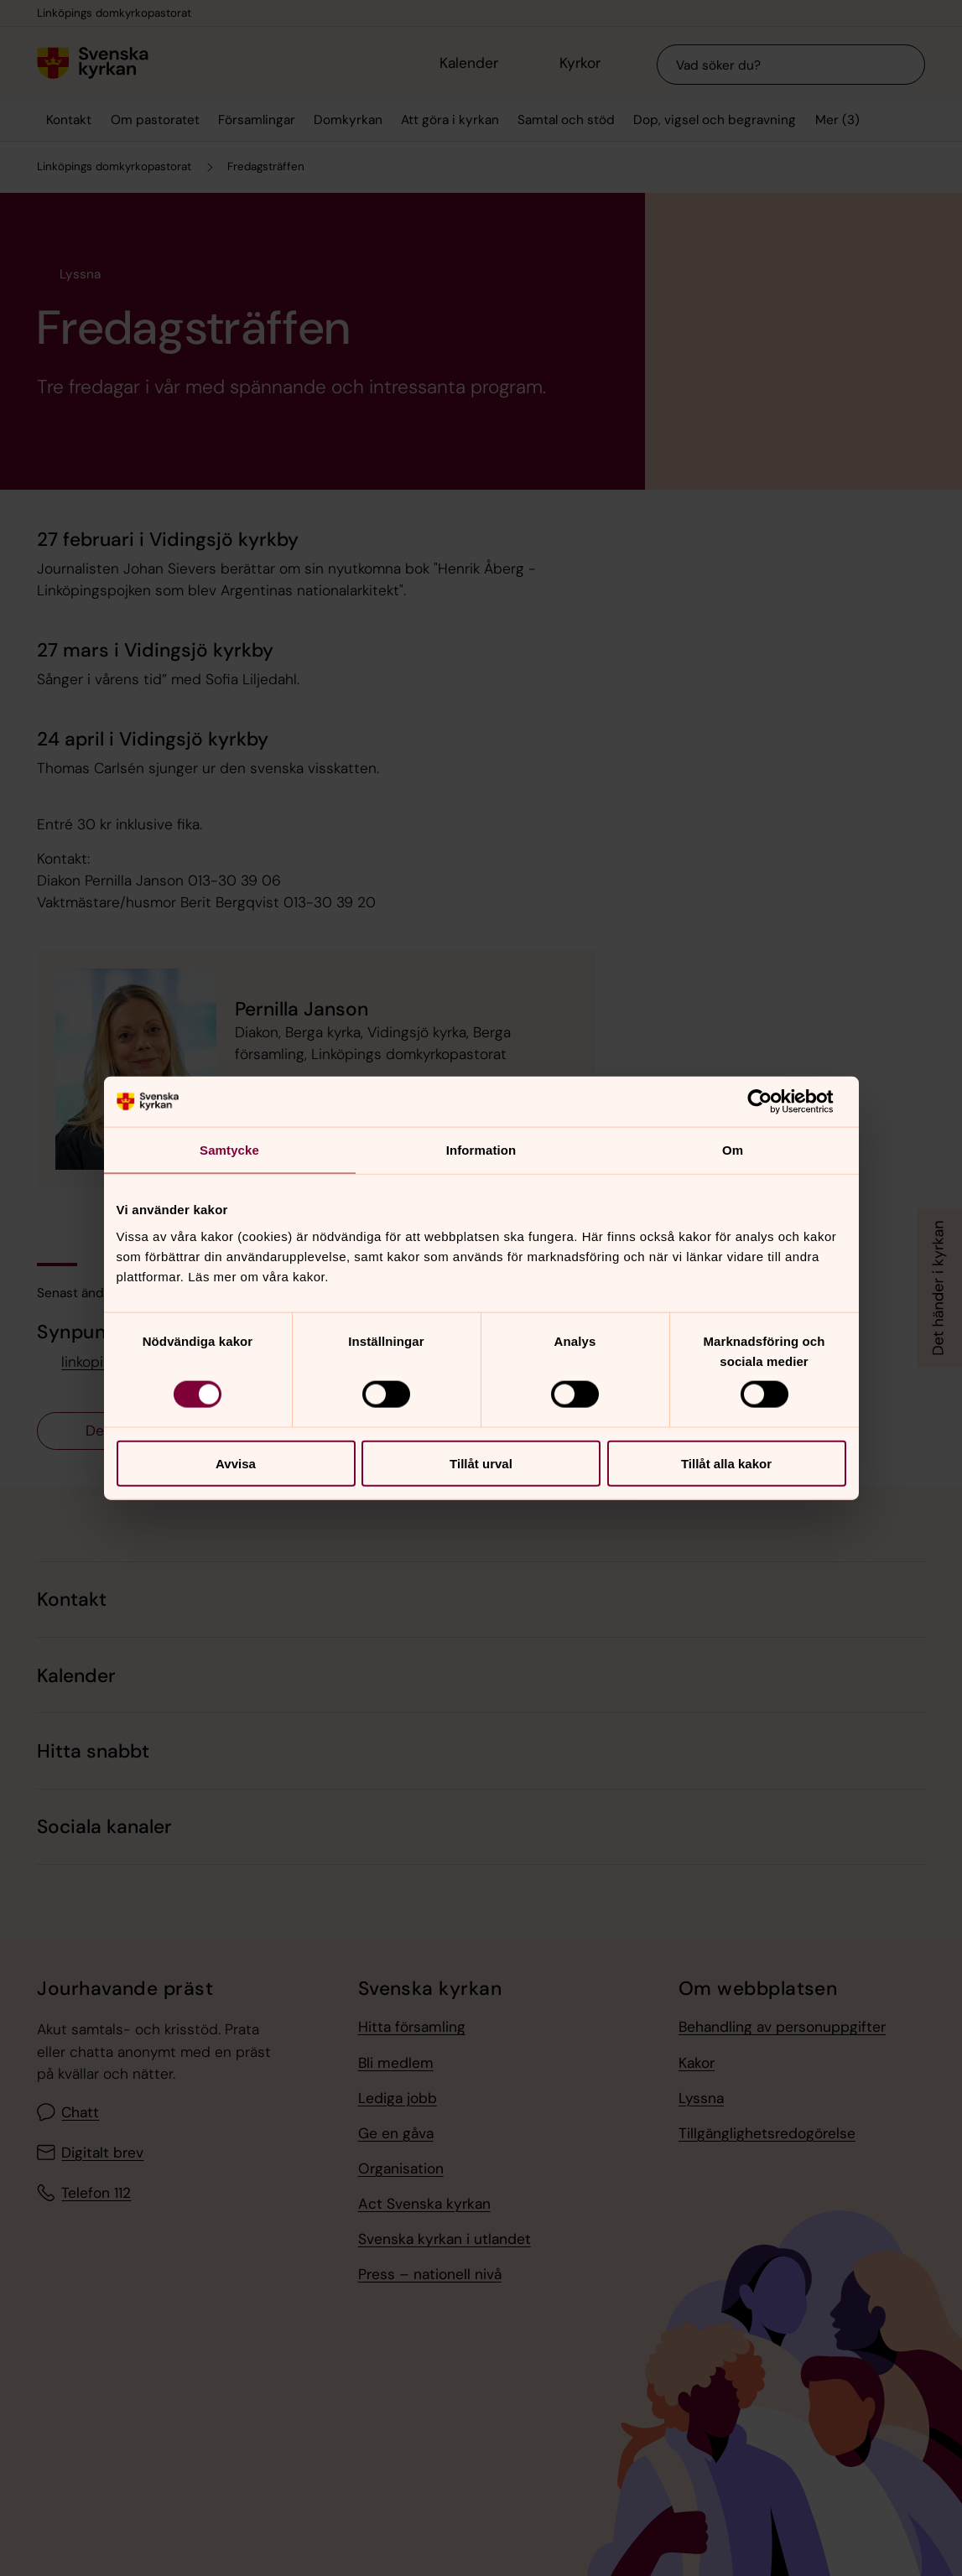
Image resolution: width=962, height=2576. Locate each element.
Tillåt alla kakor (726, 1463)
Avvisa (236, 1463)
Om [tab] (732, 1150)
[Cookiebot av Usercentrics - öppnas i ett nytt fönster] (772, 1101)
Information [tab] (481, 1150)
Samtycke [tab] (229, 1150)
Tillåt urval (481, 1463)
